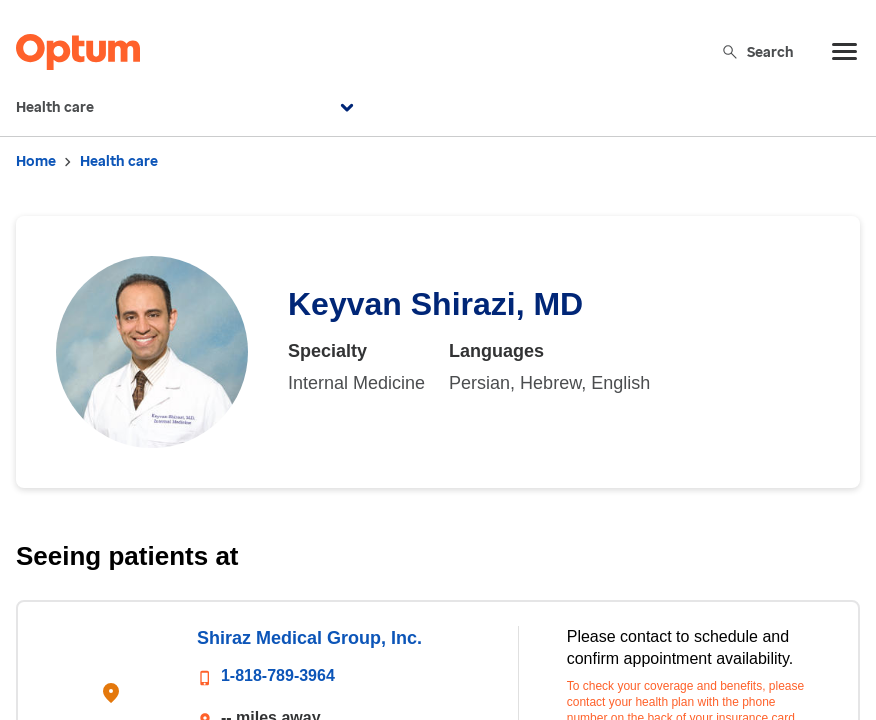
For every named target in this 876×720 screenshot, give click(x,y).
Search (757, 51)
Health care (187, 108)
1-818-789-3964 (278, 675)
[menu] (845, 52)
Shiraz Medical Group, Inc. (309, 638)
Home (36, 161)
